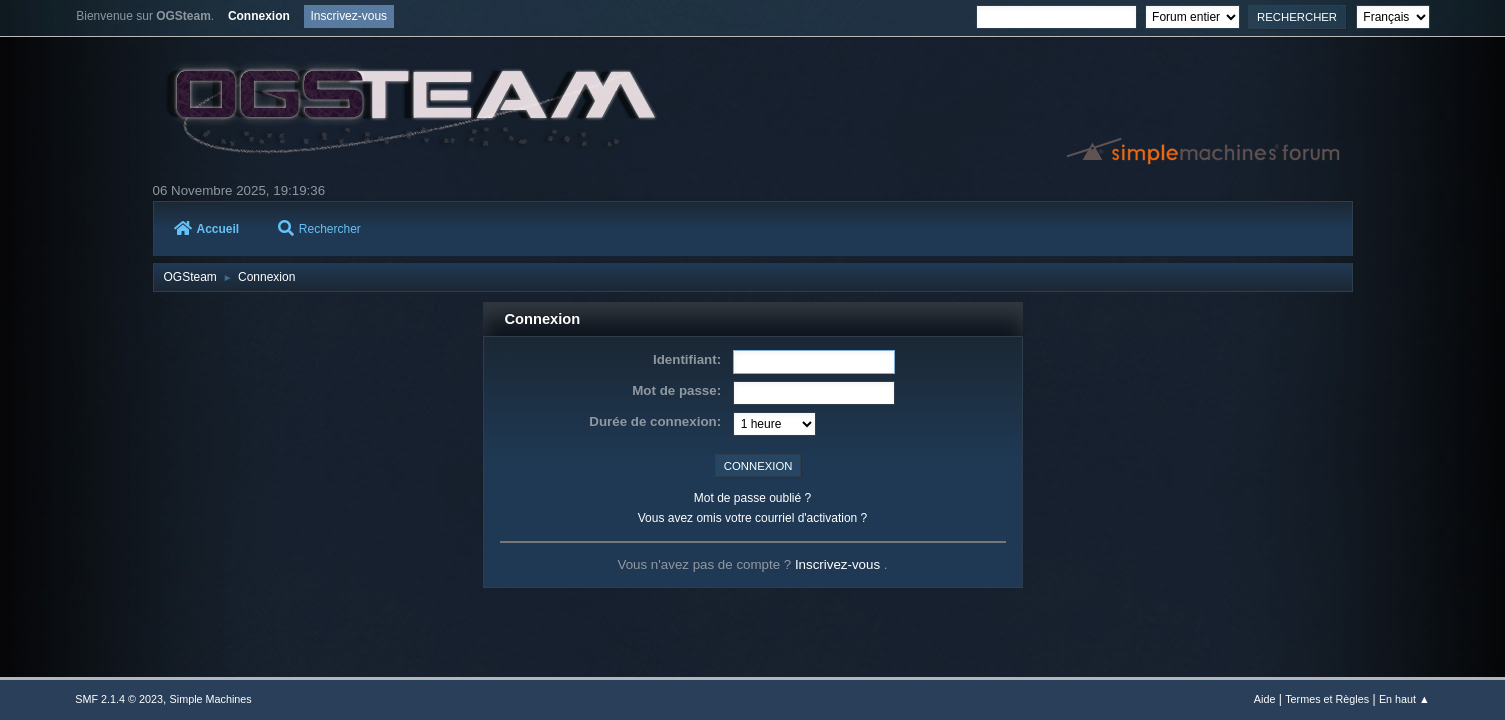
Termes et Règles (1327, 699)
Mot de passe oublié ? (752, 498)
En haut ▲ (1404, 699)
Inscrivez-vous (839, 564)
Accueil (207, 229)
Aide (1265, 699)
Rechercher (319, 229)
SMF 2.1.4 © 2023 (119, 699)
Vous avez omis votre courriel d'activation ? (752, 518)
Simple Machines (211, 699)
